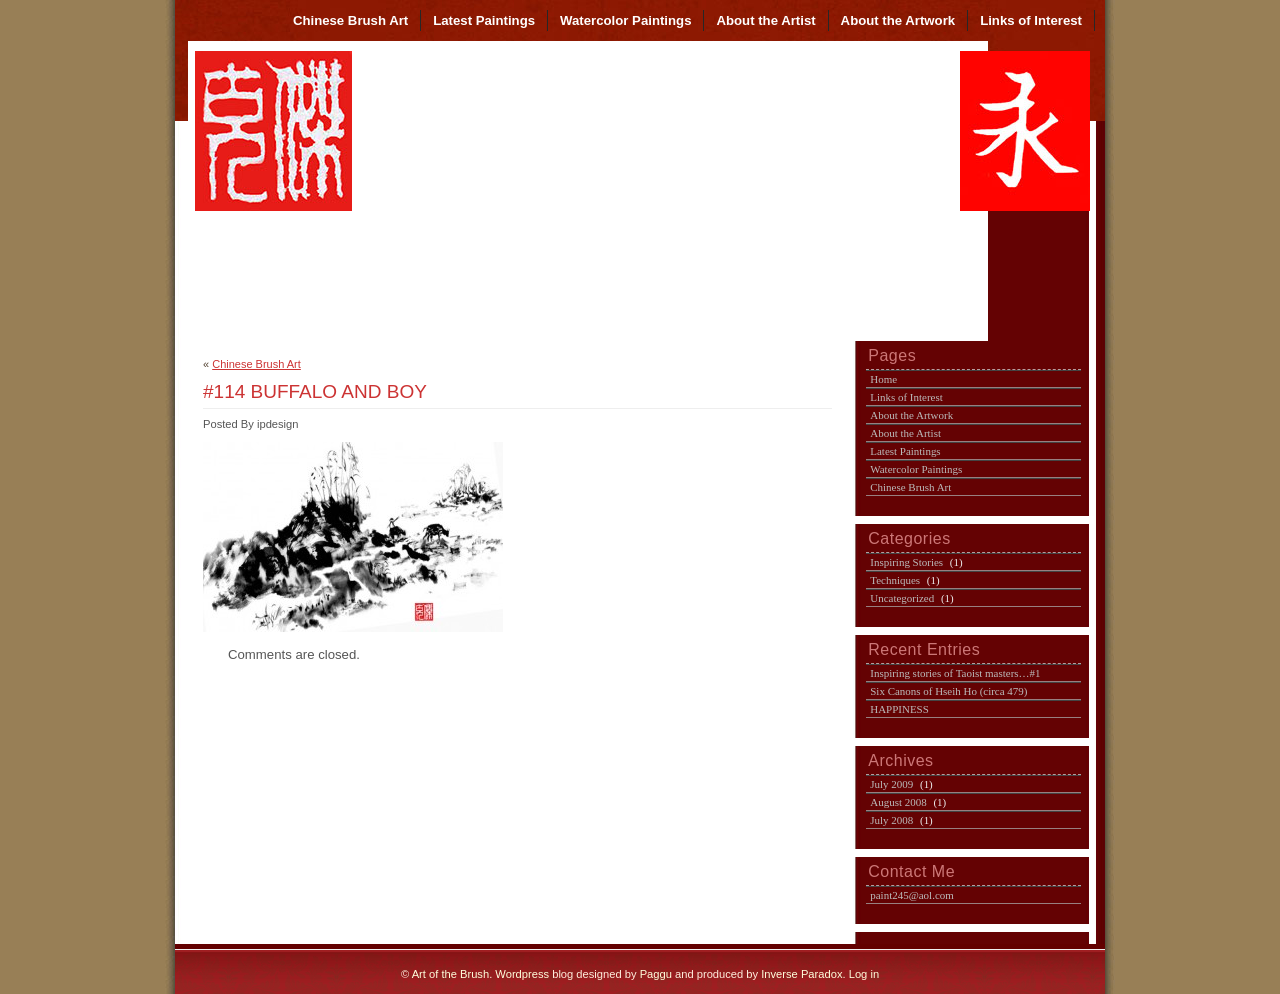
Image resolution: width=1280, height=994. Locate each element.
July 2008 (891, 820)
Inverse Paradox (801, 974)
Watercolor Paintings (625, 20)
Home (883, 379)
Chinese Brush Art (350, 20)
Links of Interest (1031, 20)
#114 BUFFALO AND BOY (315, 391)
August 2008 (898, 802)
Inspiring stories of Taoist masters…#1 (955, 673)
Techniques (895, 580)
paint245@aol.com (912, 895)
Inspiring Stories (906, 562)
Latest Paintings (484, 20)
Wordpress (522, 974)
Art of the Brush (451, 974)
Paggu (656, 974)
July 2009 (891, 784)
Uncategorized (902, 598)
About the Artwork (898, 20)
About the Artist (765, 20)
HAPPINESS (899, 709)
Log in (864, 974)
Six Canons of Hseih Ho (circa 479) (948, 691)
